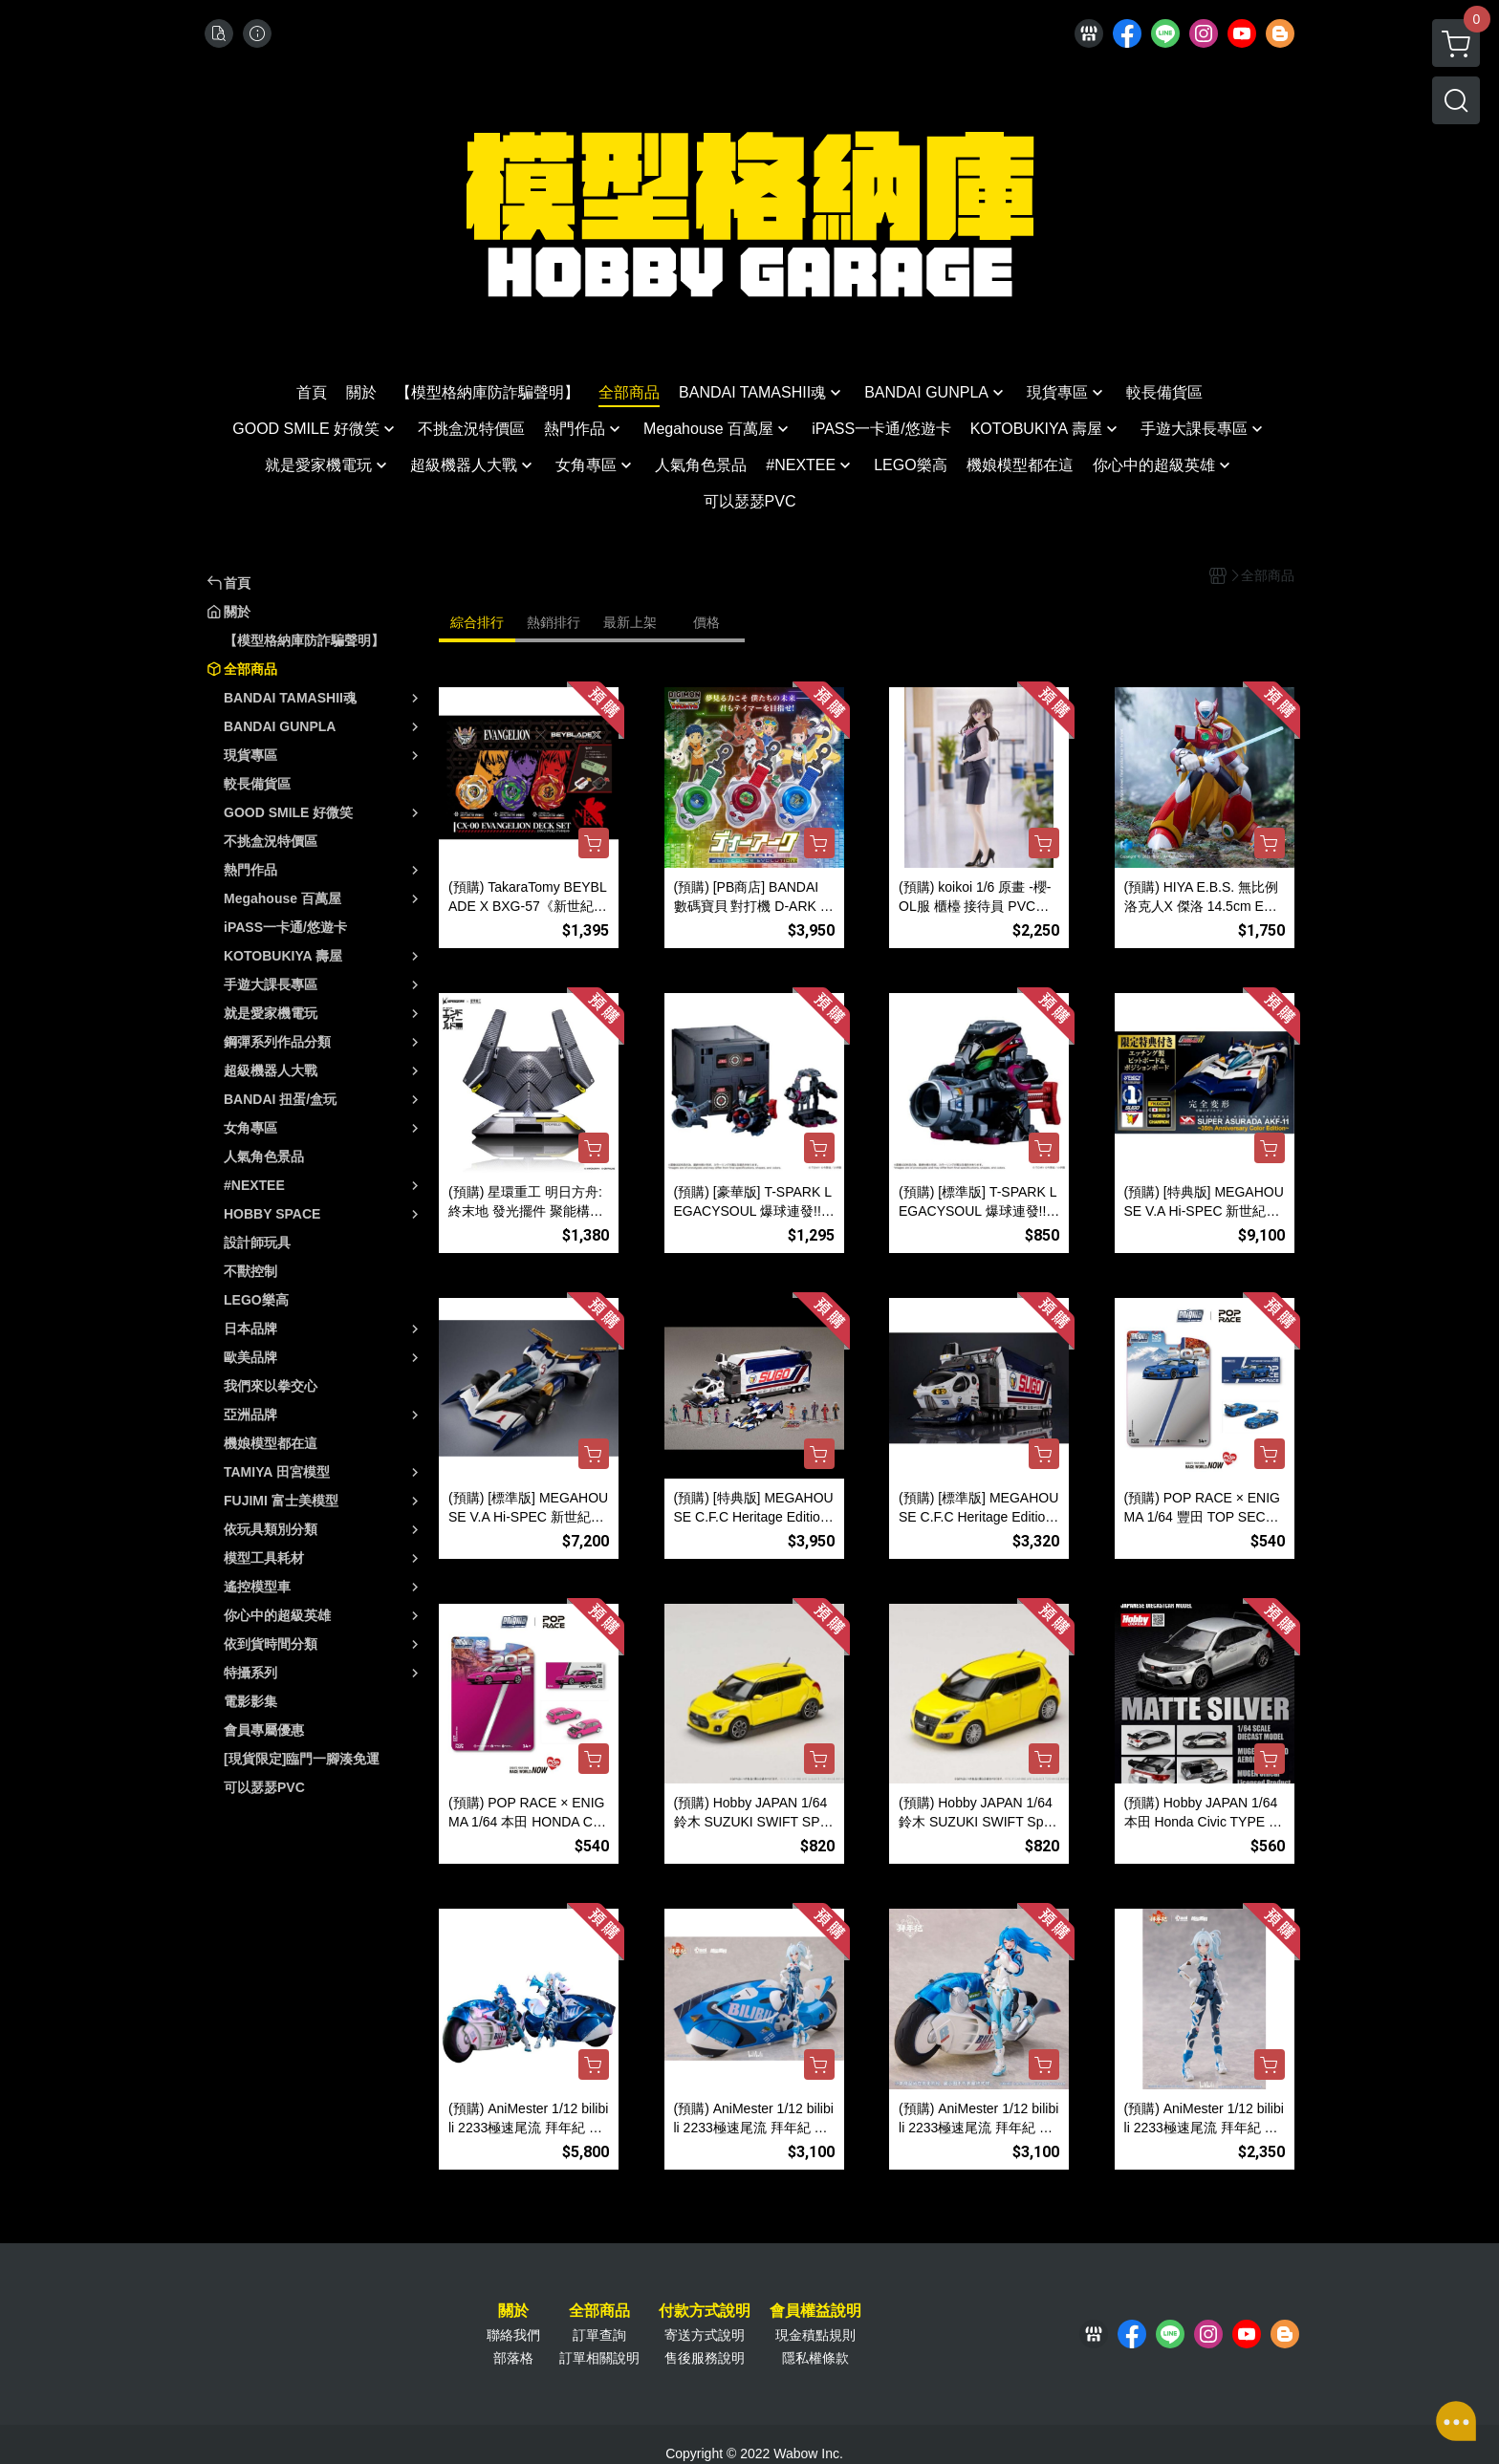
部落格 (513, 2358)
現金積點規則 (815, 2335)
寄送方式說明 (704, 2335)
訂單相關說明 (599, 2358)
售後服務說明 (704, 2358)
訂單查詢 (599, 2335)
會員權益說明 (815, 2311)
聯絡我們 (513, 2335)
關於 (513, 2311)
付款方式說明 (704, 2311)
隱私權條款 (815, 2358)
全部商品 (599, 2311)
